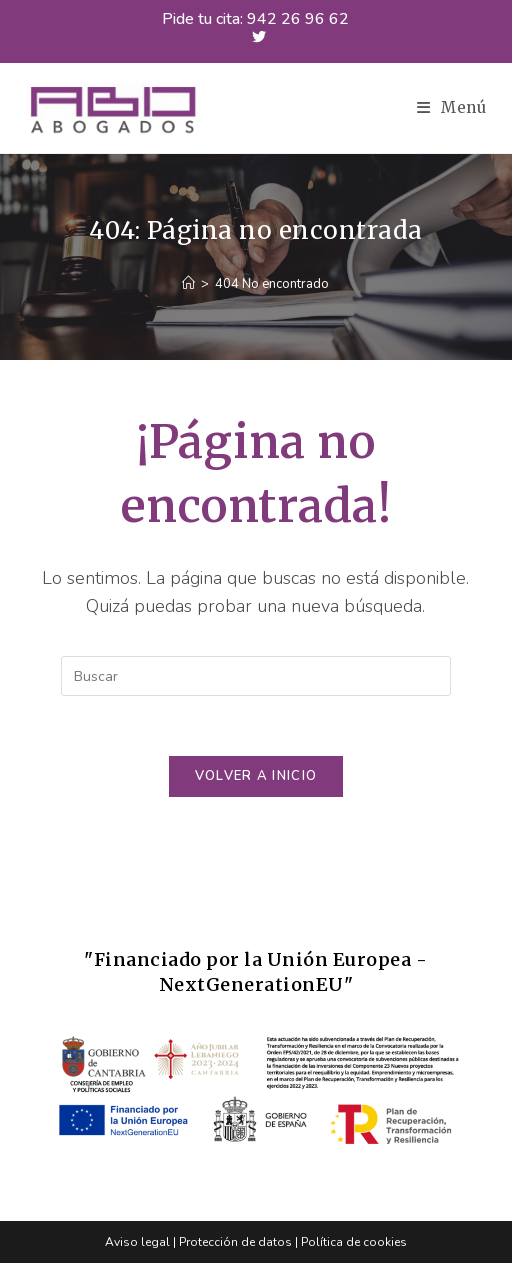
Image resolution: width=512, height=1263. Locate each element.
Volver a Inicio (256, 776)
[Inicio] (188, 284)
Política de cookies (354, 1242)
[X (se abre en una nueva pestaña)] (256, 38)
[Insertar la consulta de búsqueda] (256, 676)
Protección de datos (235, 1242)
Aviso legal (137, 1242)
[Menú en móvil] (452, 107)
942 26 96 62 (298, 19)
